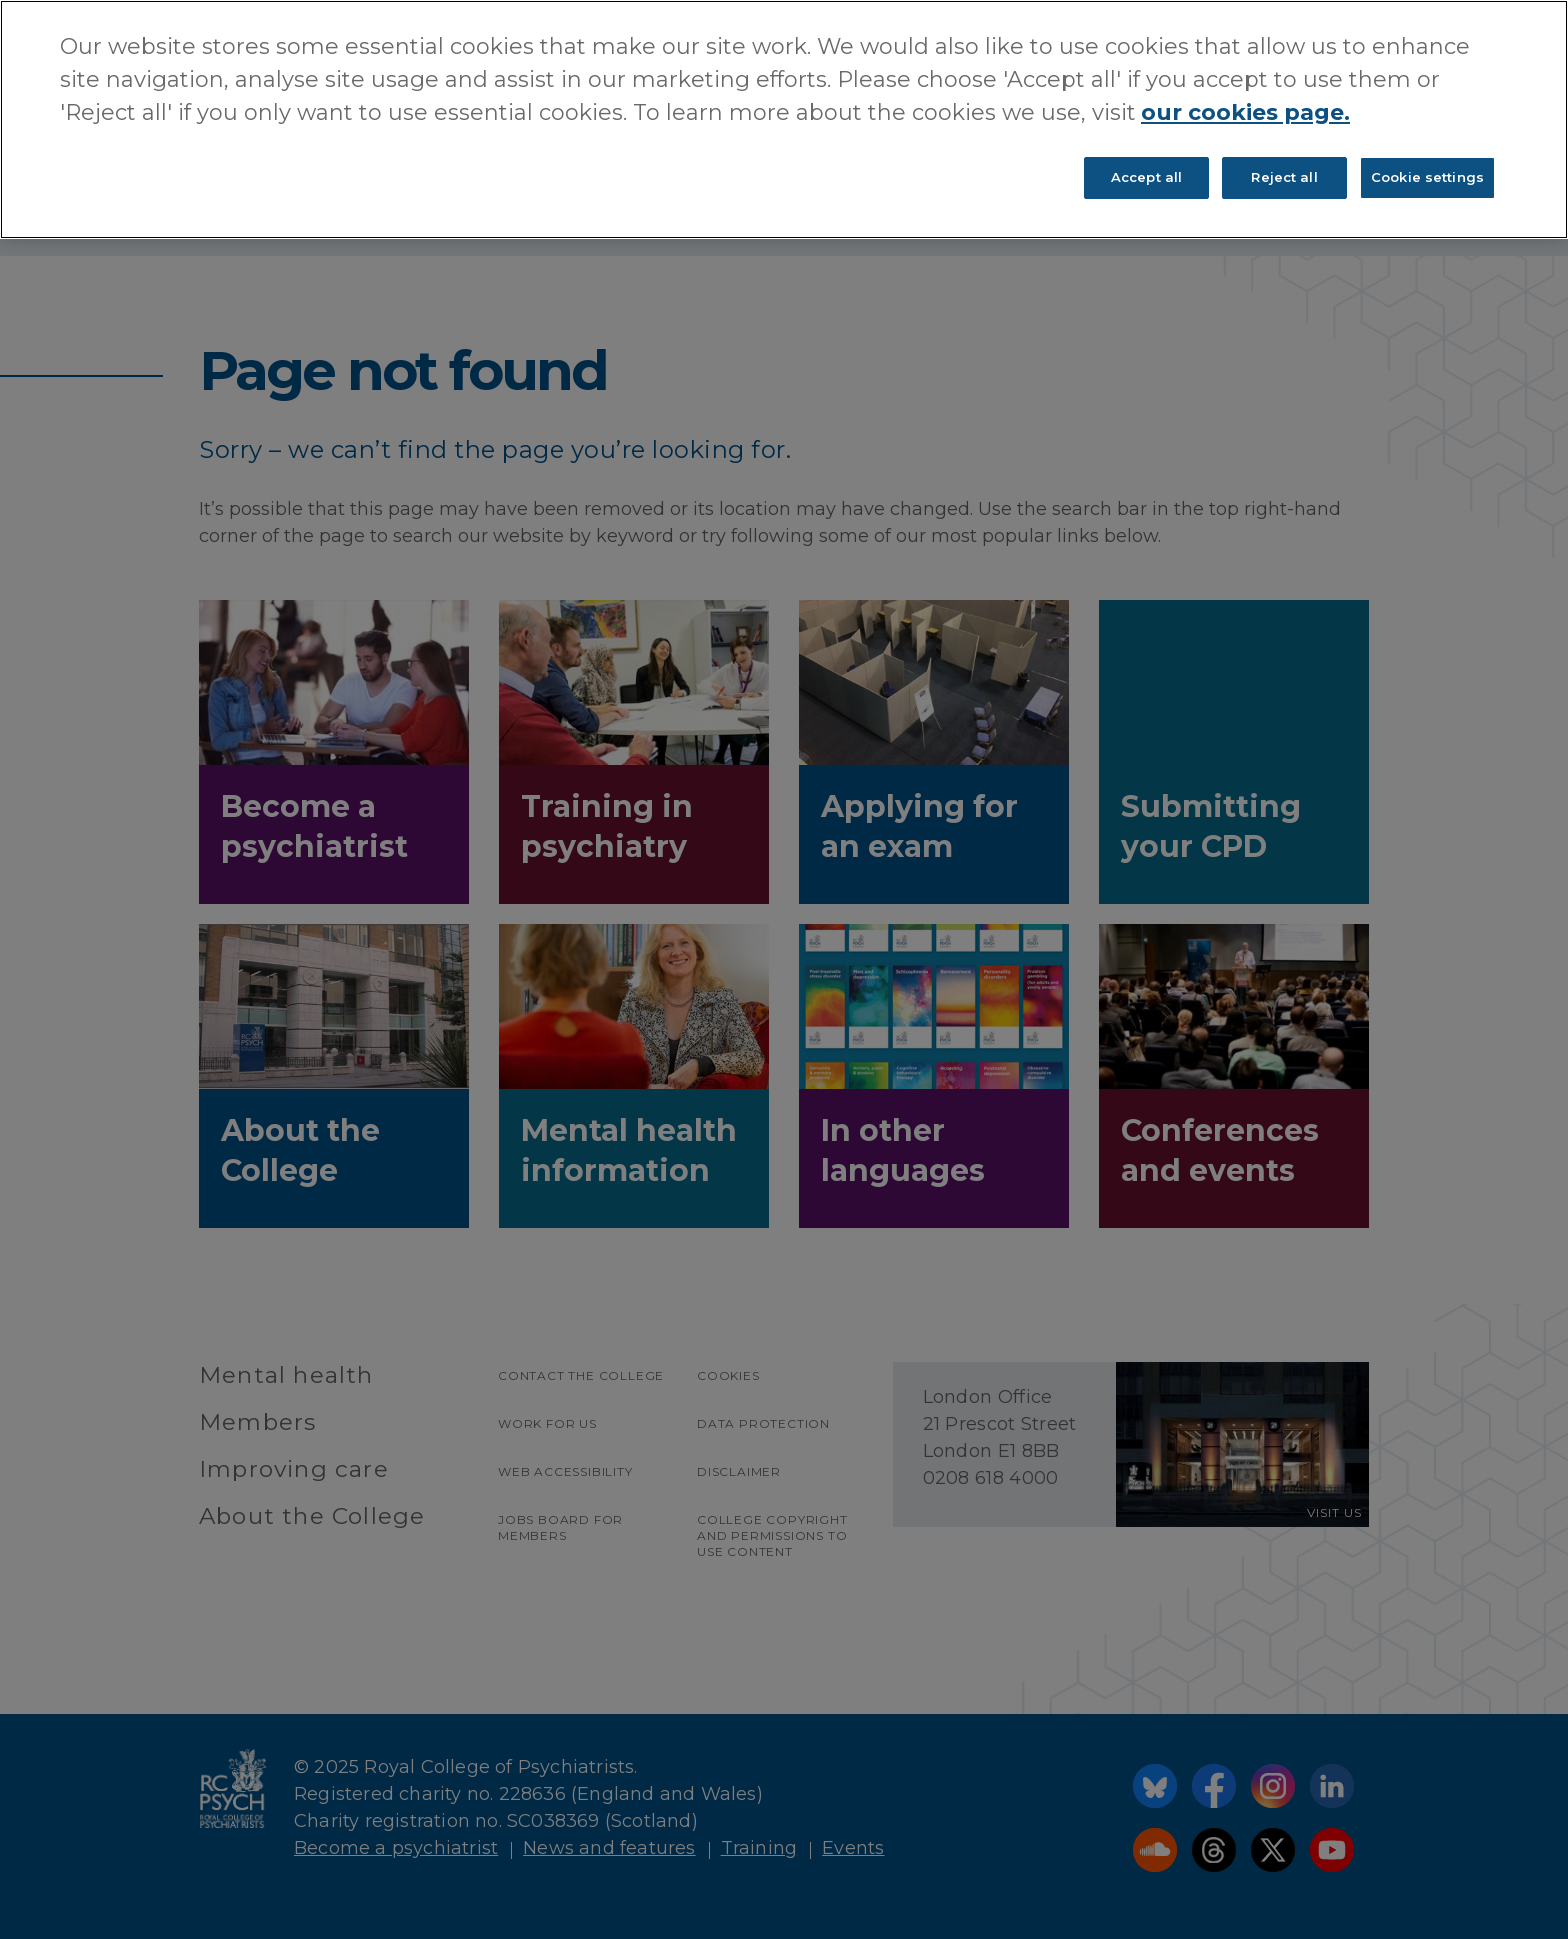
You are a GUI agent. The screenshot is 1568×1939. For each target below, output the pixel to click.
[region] (784, 119)
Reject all (1284, 177)
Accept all (1146, 177)
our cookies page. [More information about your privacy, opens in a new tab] (1245, 112)
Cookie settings (1427, 177)
